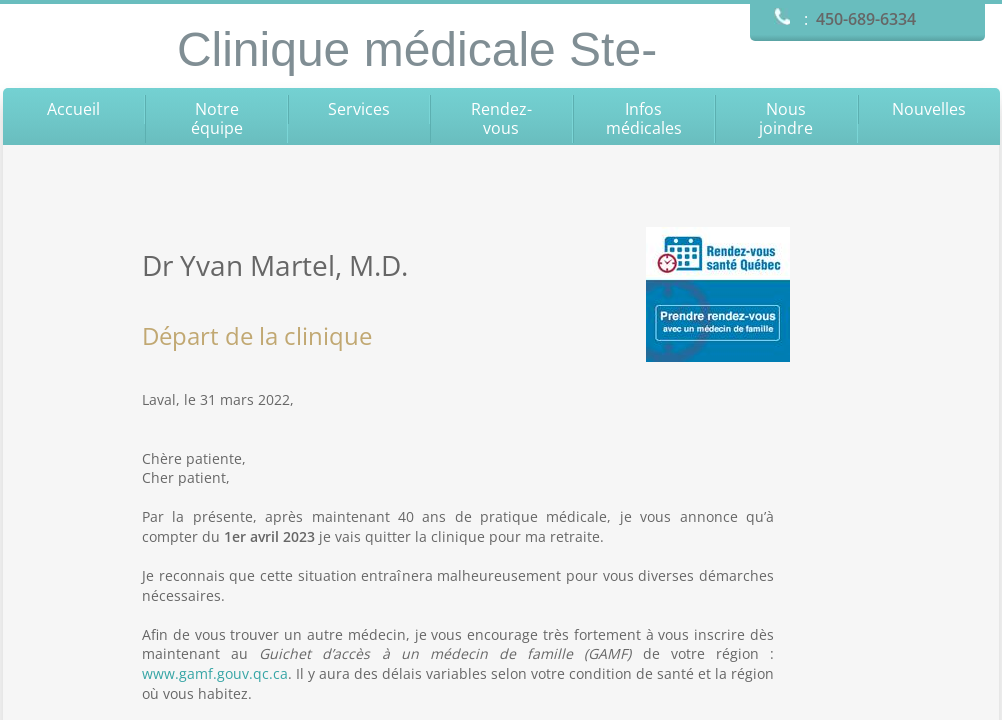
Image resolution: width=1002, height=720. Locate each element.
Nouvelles (929, 109)
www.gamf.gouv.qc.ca (215, 673)
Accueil (73, 109)
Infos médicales (644, 118)
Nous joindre (786, 118)
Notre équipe (217, 118)
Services (359, 109)
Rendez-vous (501, 118)
